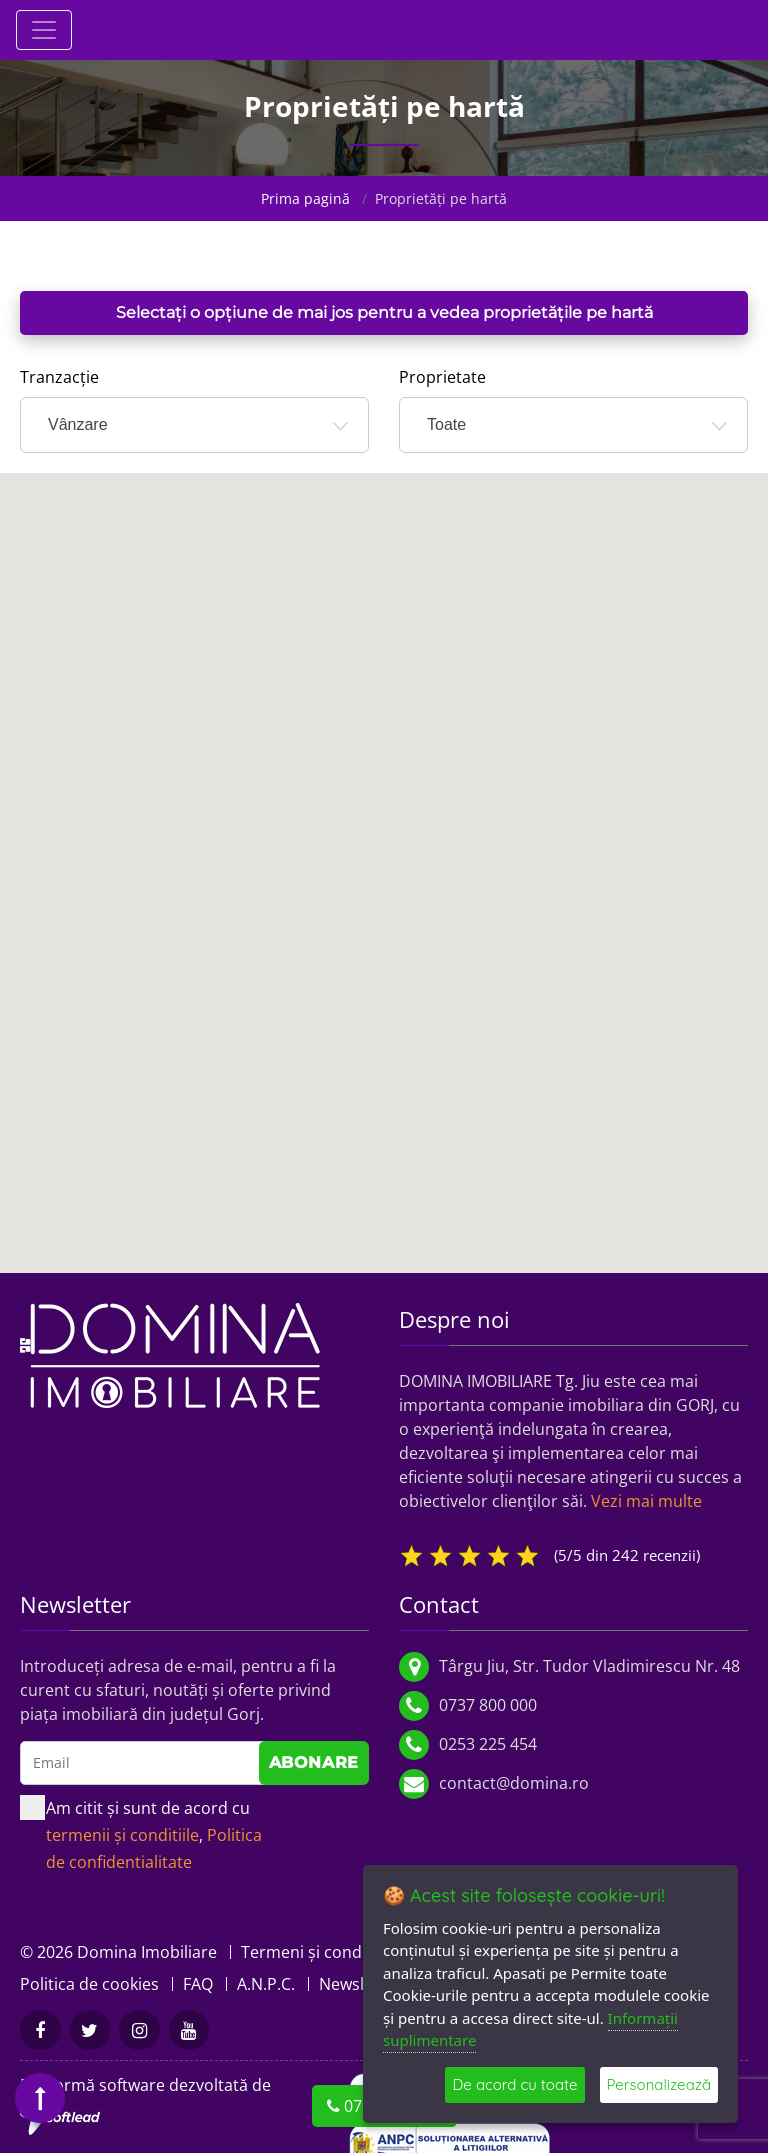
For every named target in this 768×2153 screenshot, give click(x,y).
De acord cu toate (514, 2084)
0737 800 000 (488, 1705)
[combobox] (194, 425)
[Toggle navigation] (44, 30)
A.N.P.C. (266, 1984)
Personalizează (659, 2084)
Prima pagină (305, 198)
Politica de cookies (89, 1984)
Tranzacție (59, 377)
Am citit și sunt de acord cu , (141, 1834)
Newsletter (360, 1984)
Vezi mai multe (646, 1501)
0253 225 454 (488, 1744)
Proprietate (442, 377)
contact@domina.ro (514, 1783)
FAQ (198, 1984)
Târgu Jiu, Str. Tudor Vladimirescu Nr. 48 (589, 1666)
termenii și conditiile (122, 1835)
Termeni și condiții (310, 1952)
